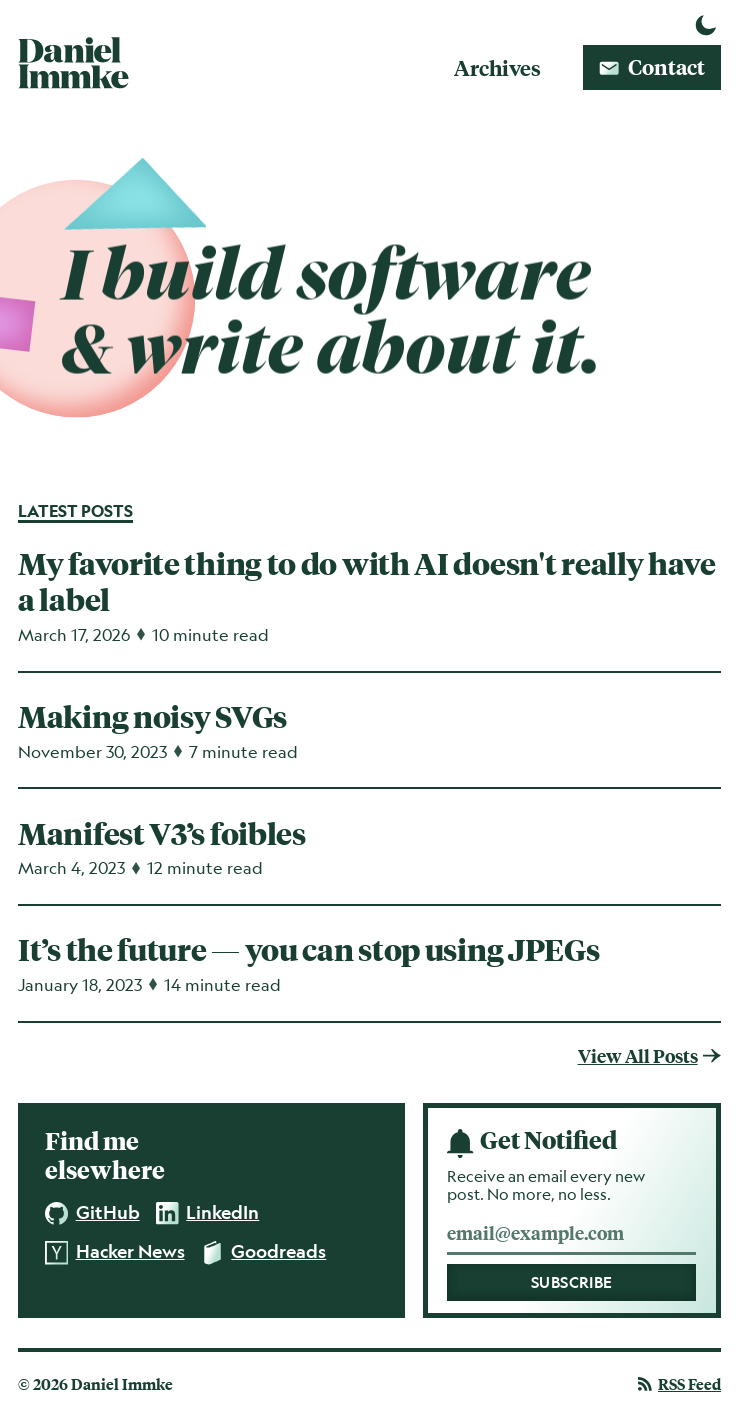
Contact (652, 67)
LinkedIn (208, 1213)
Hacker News (115, 1252)
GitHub (92, 1213)
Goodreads (264, 1252)
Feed (679, 1384)
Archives (497, 67)
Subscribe (572, 1282)
